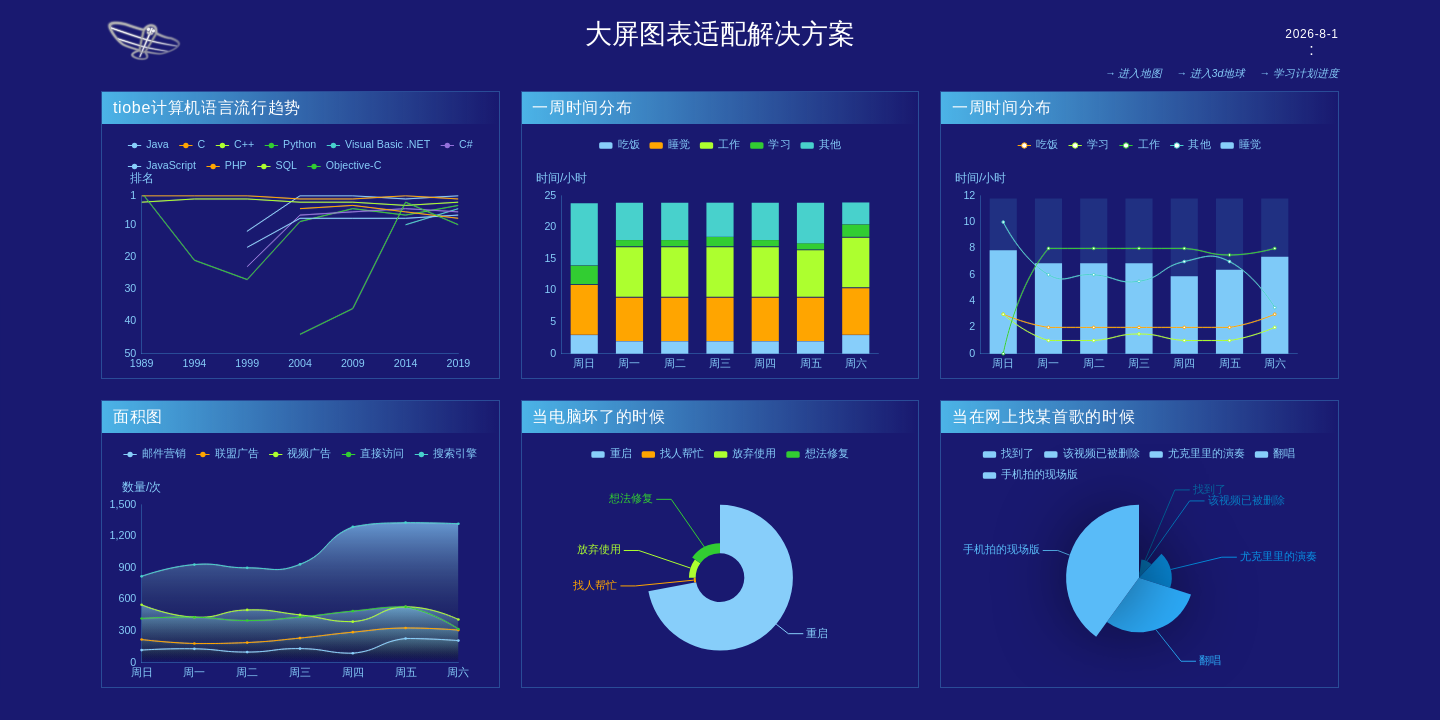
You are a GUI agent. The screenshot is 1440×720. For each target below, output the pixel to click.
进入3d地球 (1218, 73)
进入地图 (1140, 73)
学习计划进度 (1306, 73)
